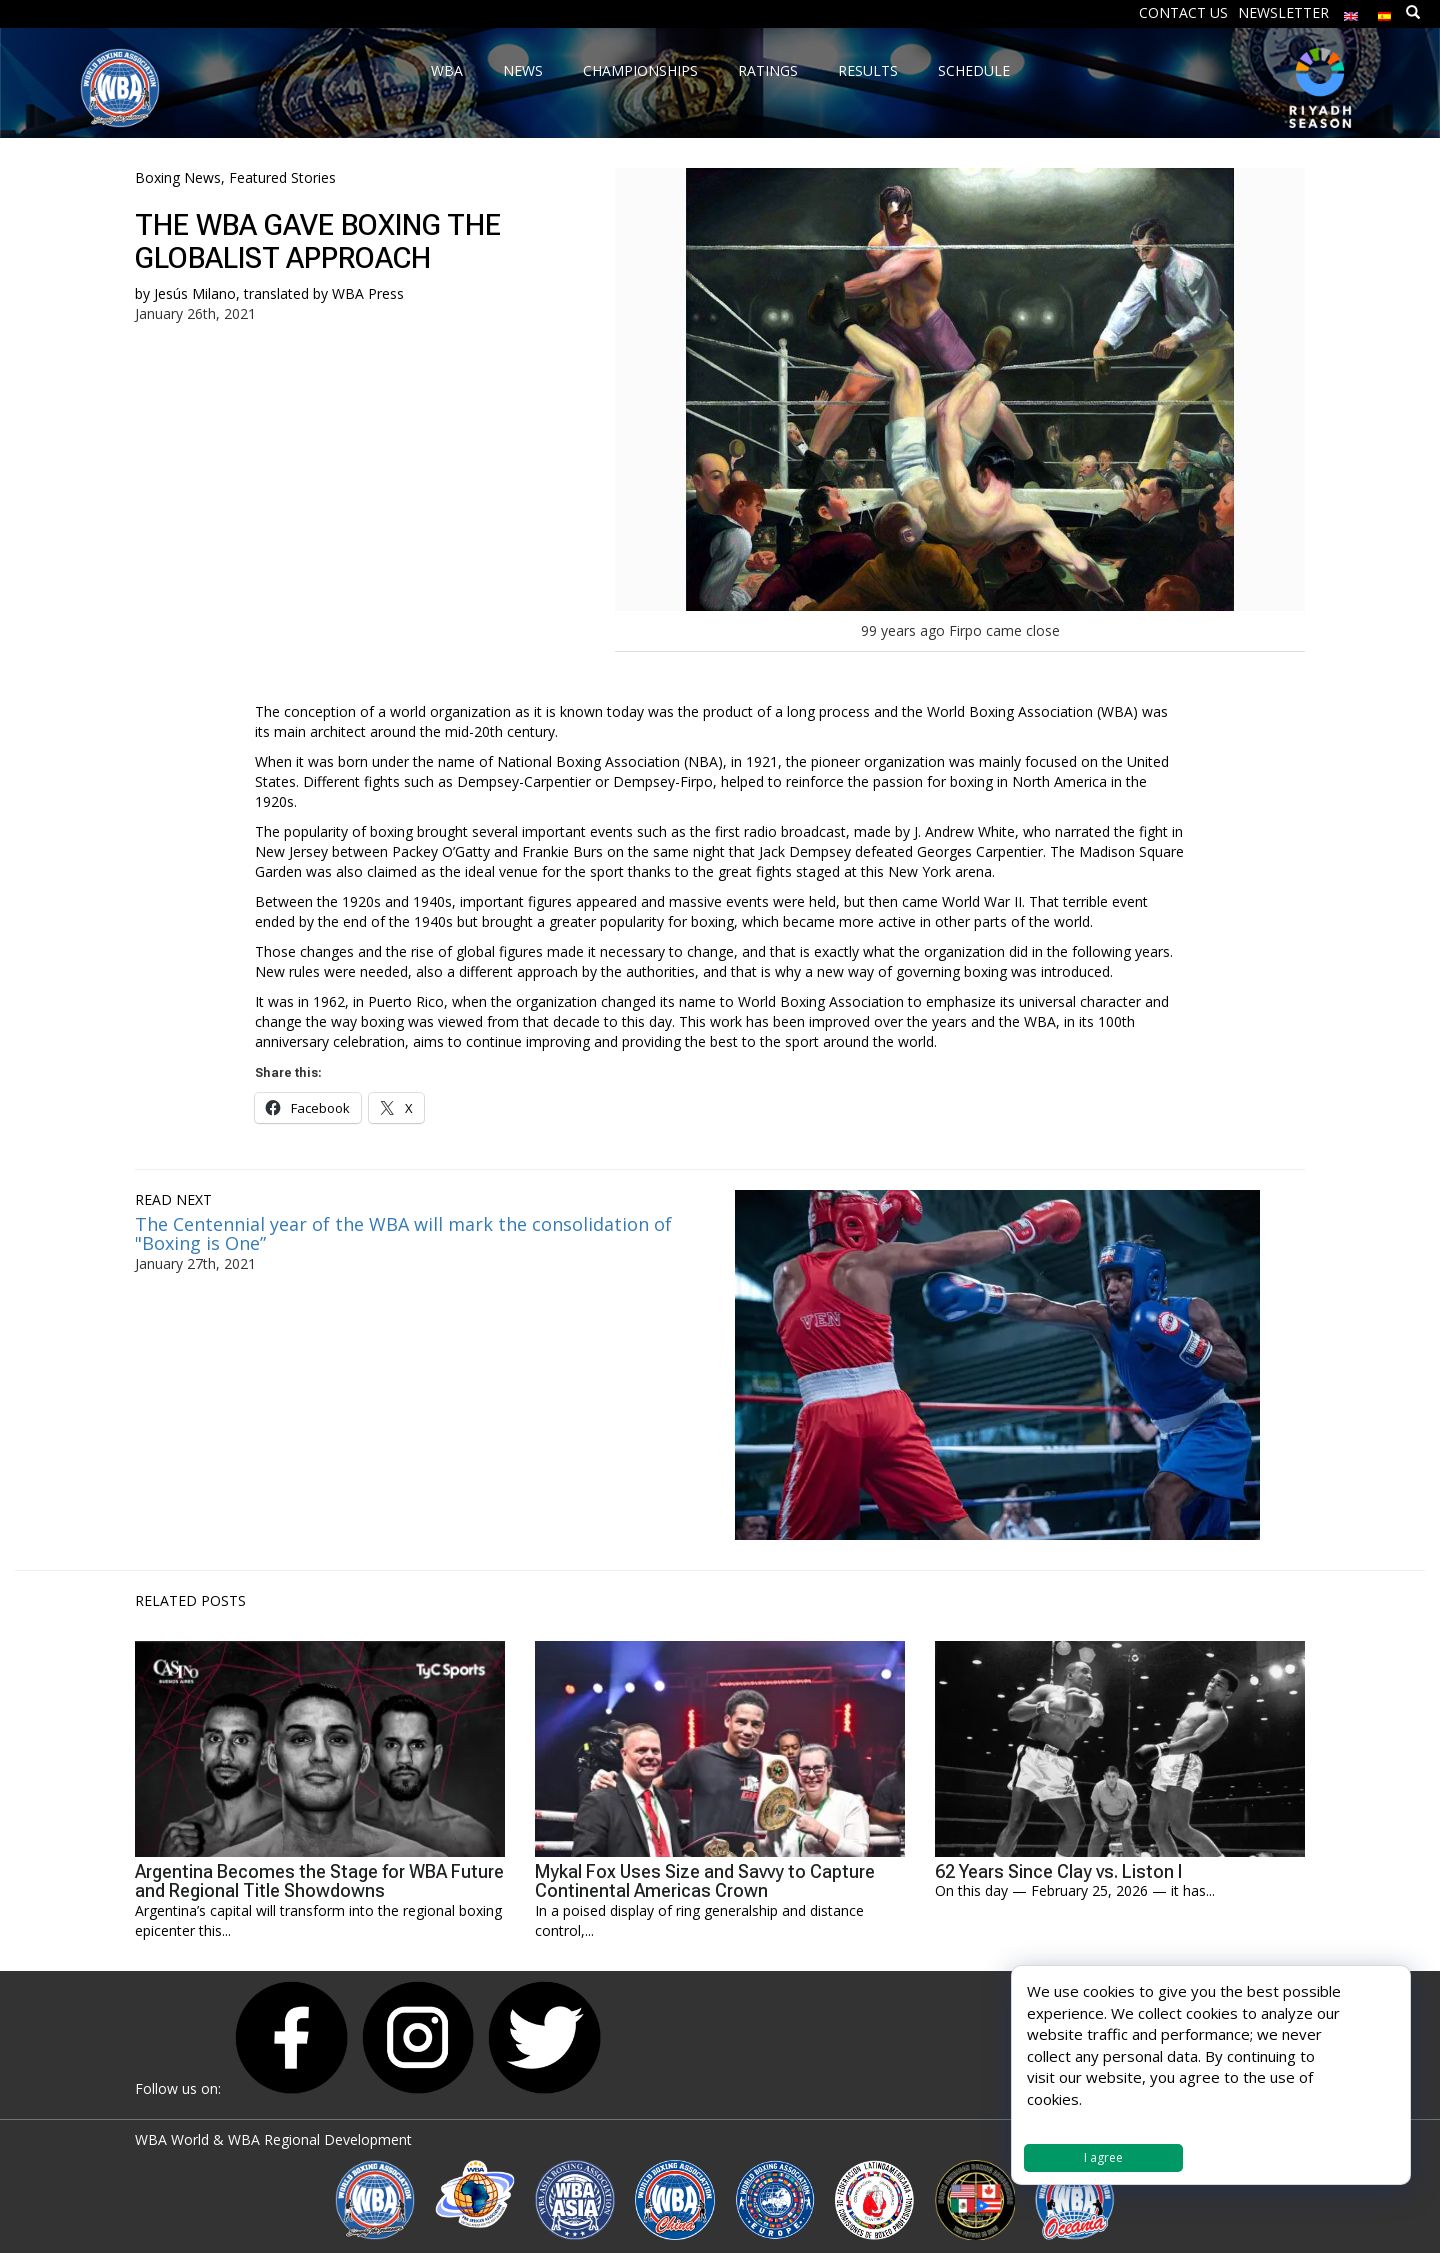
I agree (1103, 2157)
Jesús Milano (195, 293)
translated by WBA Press (324, 293)
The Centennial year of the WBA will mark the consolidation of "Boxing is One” (403, 1234)
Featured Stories (282, 177)
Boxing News (178, 177)
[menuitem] (1351, 11)
